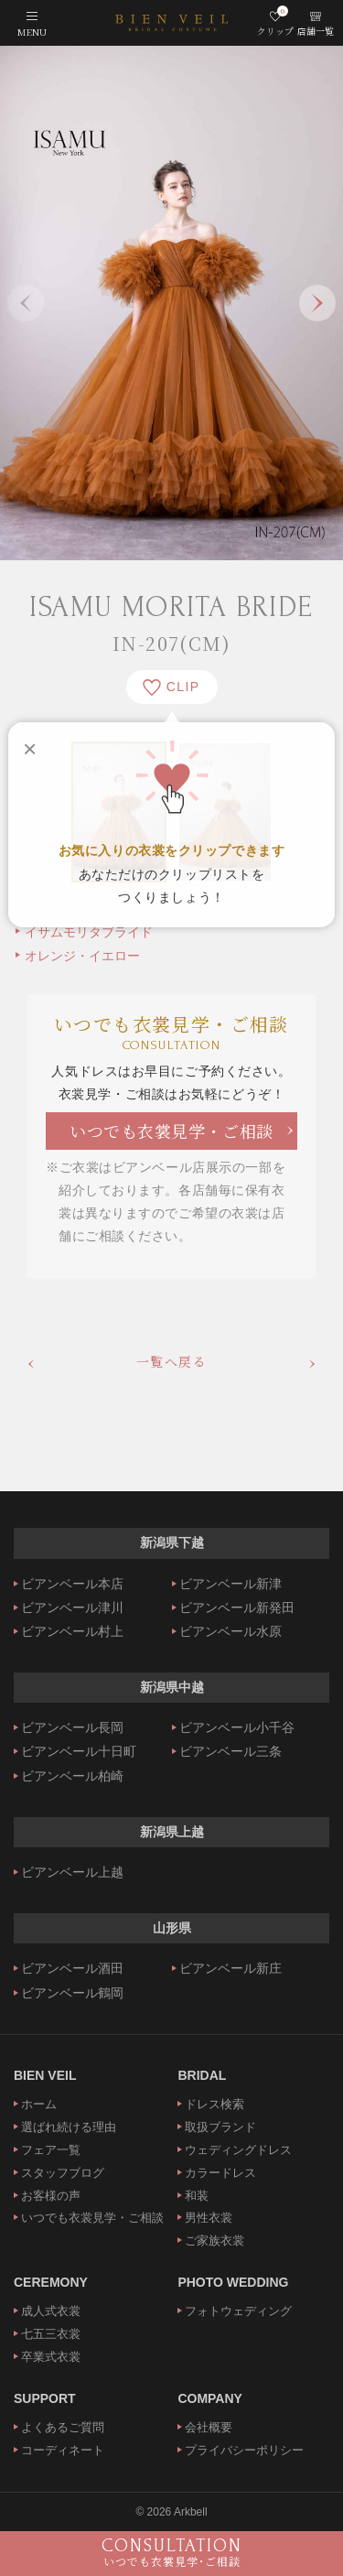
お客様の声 (50, 2196)
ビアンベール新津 (230, 1583)
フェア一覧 (50, 2150)
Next (317, 303)
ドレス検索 (214, 2104)
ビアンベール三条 (230, 1751)
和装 (197, 2196)
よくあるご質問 (62, 2427)
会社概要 (208, 2427)
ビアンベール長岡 (72, 1727)
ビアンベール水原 (230, 1631)
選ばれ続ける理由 (68, 2127)
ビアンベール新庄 (230, 1968)
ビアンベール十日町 (78, 1751)
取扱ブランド (220, 2127)
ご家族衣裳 (214, 2240)
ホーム (39, 2104)
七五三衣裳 (50, 2334)
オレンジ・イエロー (82, 955)
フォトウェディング (238, 2311)
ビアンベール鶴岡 (72, 1993)
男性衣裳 (208, 2217)
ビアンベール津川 (72, 1607)
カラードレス (220, 2173)
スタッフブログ (62, 2173)
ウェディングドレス (238, 2150)
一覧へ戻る (171, 1361)
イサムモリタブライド (89, 932)
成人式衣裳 (50, 2311)
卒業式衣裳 (50, 2357)
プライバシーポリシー (244, 2450)
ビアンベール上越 (72, 1872)
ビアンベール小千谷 (237, 1727)
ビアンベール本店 (72, 1583)
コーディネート (62, 2450)
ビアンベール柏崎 (72, 1776)
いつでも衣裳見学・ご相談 (171, 1130)
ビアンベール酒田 (72, 1968)
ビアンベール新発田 (237, 1607)
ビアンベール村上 (72, 1631)
